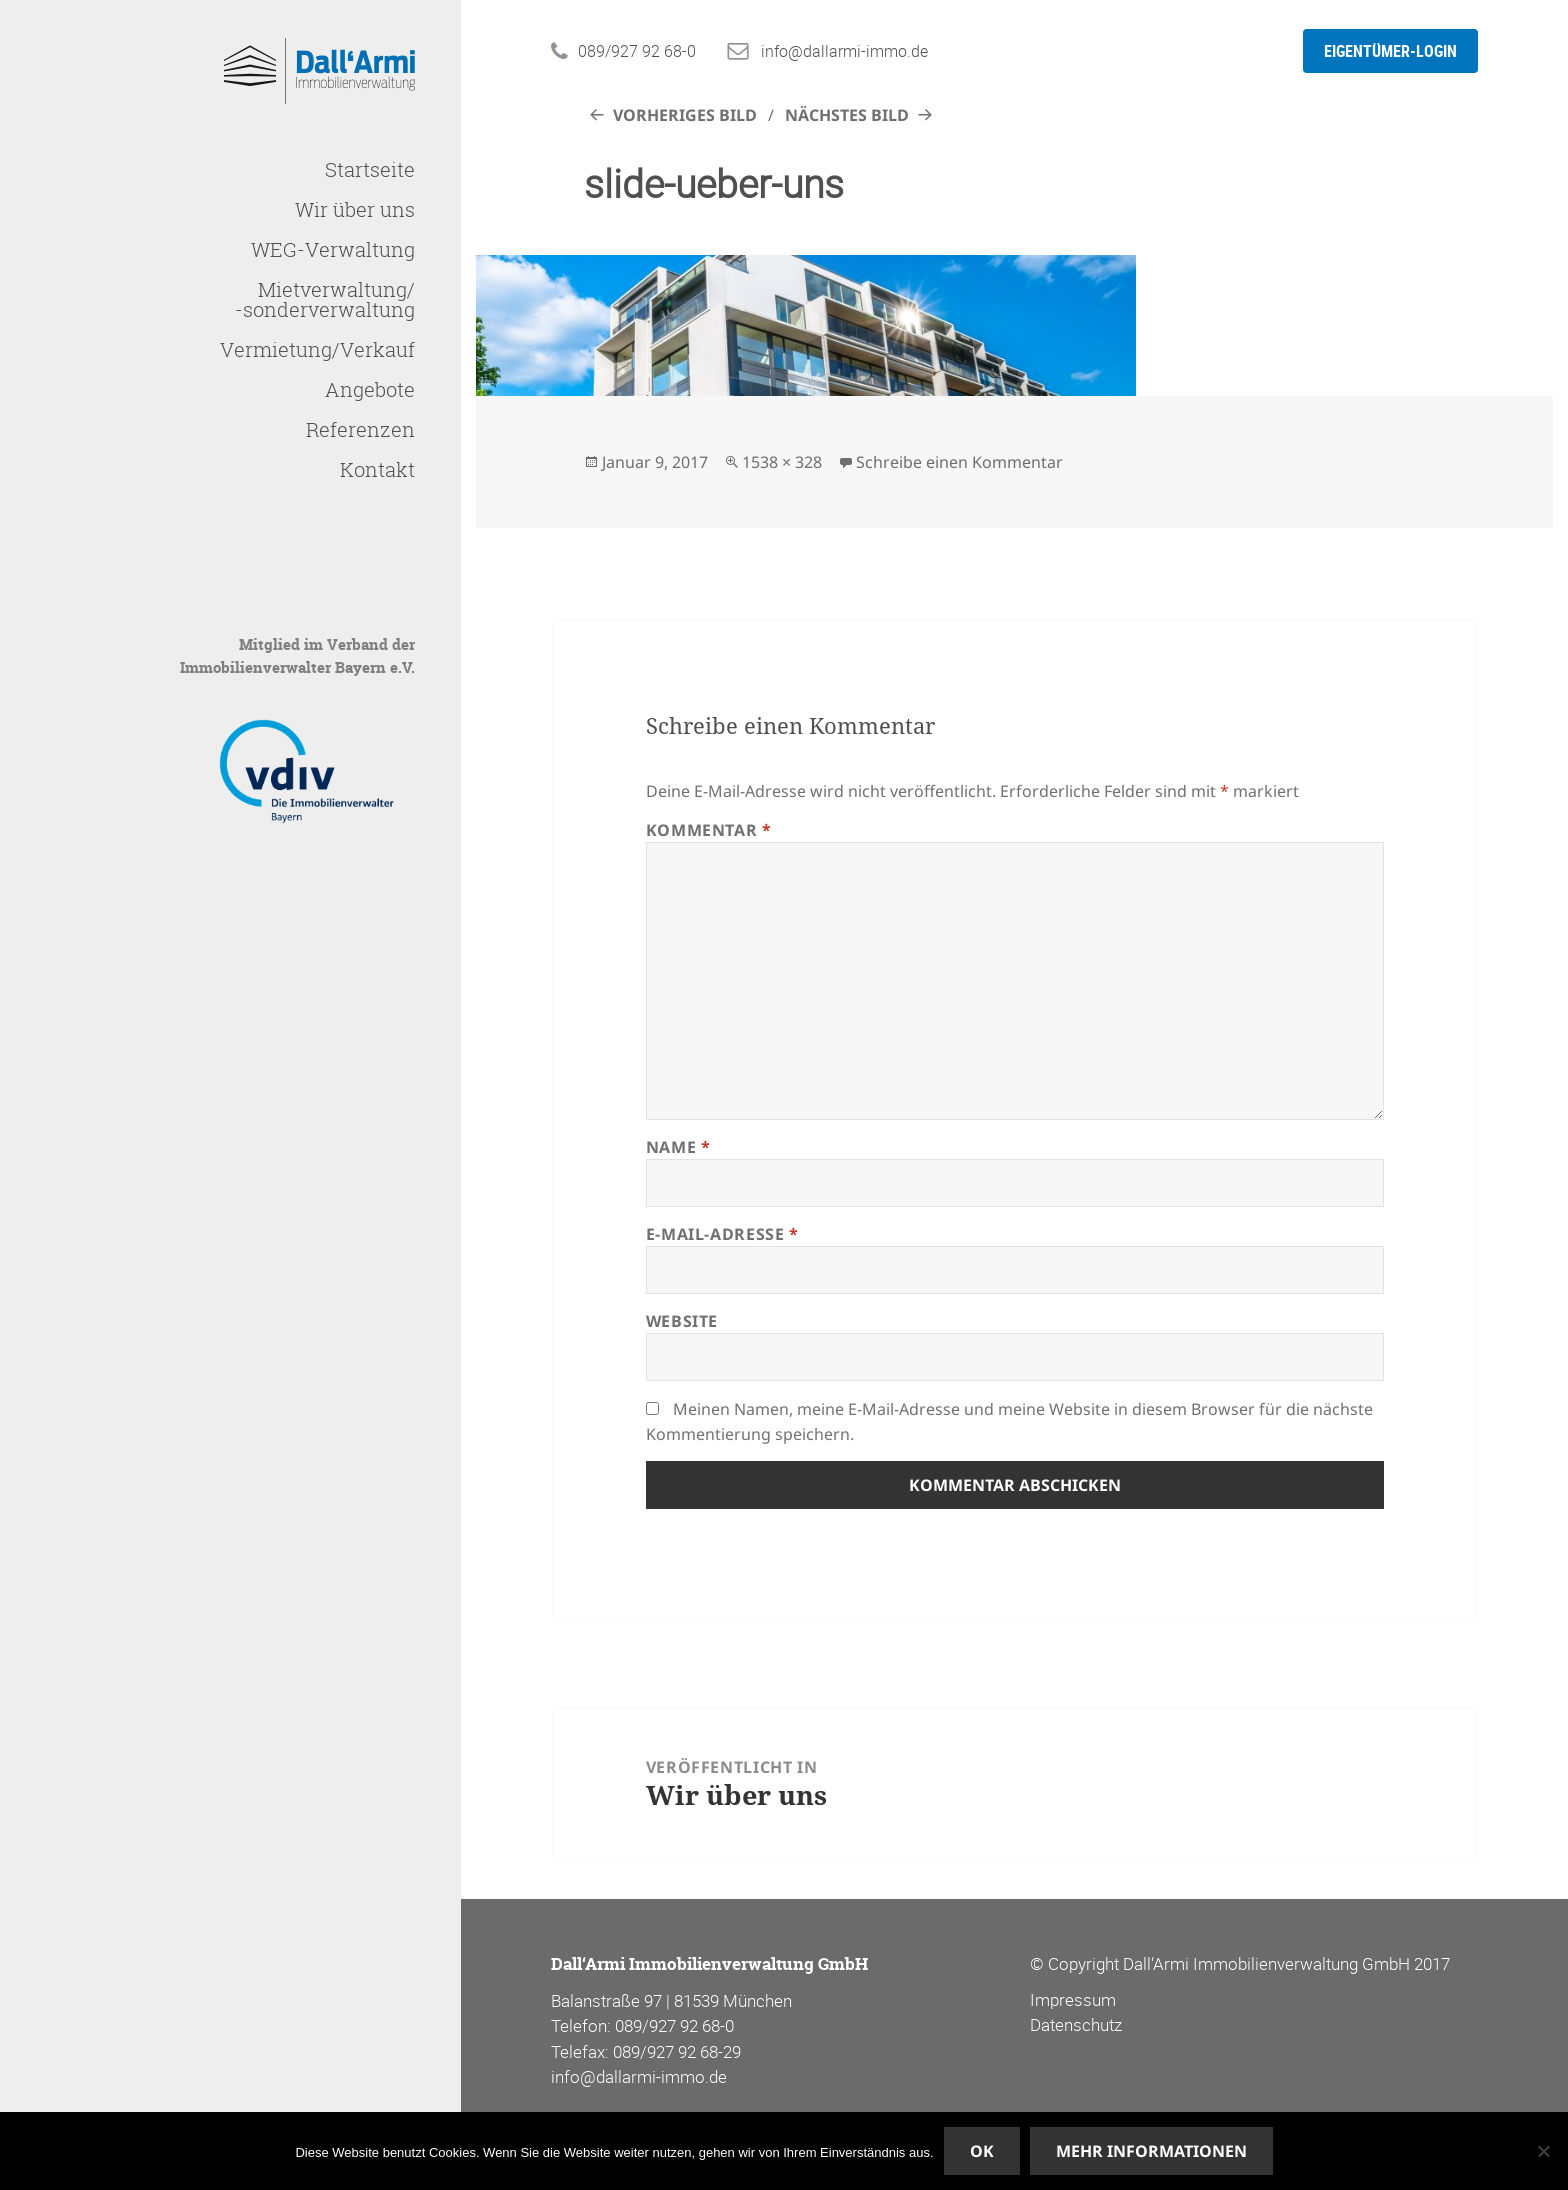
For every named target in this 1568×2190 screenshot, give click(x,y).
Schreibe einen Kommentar (959, 462)
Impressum (1073, 1999)
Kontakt (377, 469)
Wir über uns (355, 209)
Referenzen (360, 429)
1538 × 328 (782, 462)
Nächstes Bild (847, 115)
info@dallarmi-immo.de (844, 51)
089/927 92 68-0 (637, 51)
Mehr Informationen (1151, 2151)
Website (682, 1321)
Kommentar (709, 830)
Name (678, 1147)
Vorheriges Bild (685, 115)
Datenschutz (1076, 2024)
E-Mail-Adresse (722, 1234)
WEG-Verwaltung (333, 249)
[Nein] (1543, 2151)
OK (982, 2151)
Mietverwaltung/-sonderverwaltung (325, 299)
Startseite (370, 169)
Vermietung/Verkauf (317, 349)
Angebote (370, 389)
